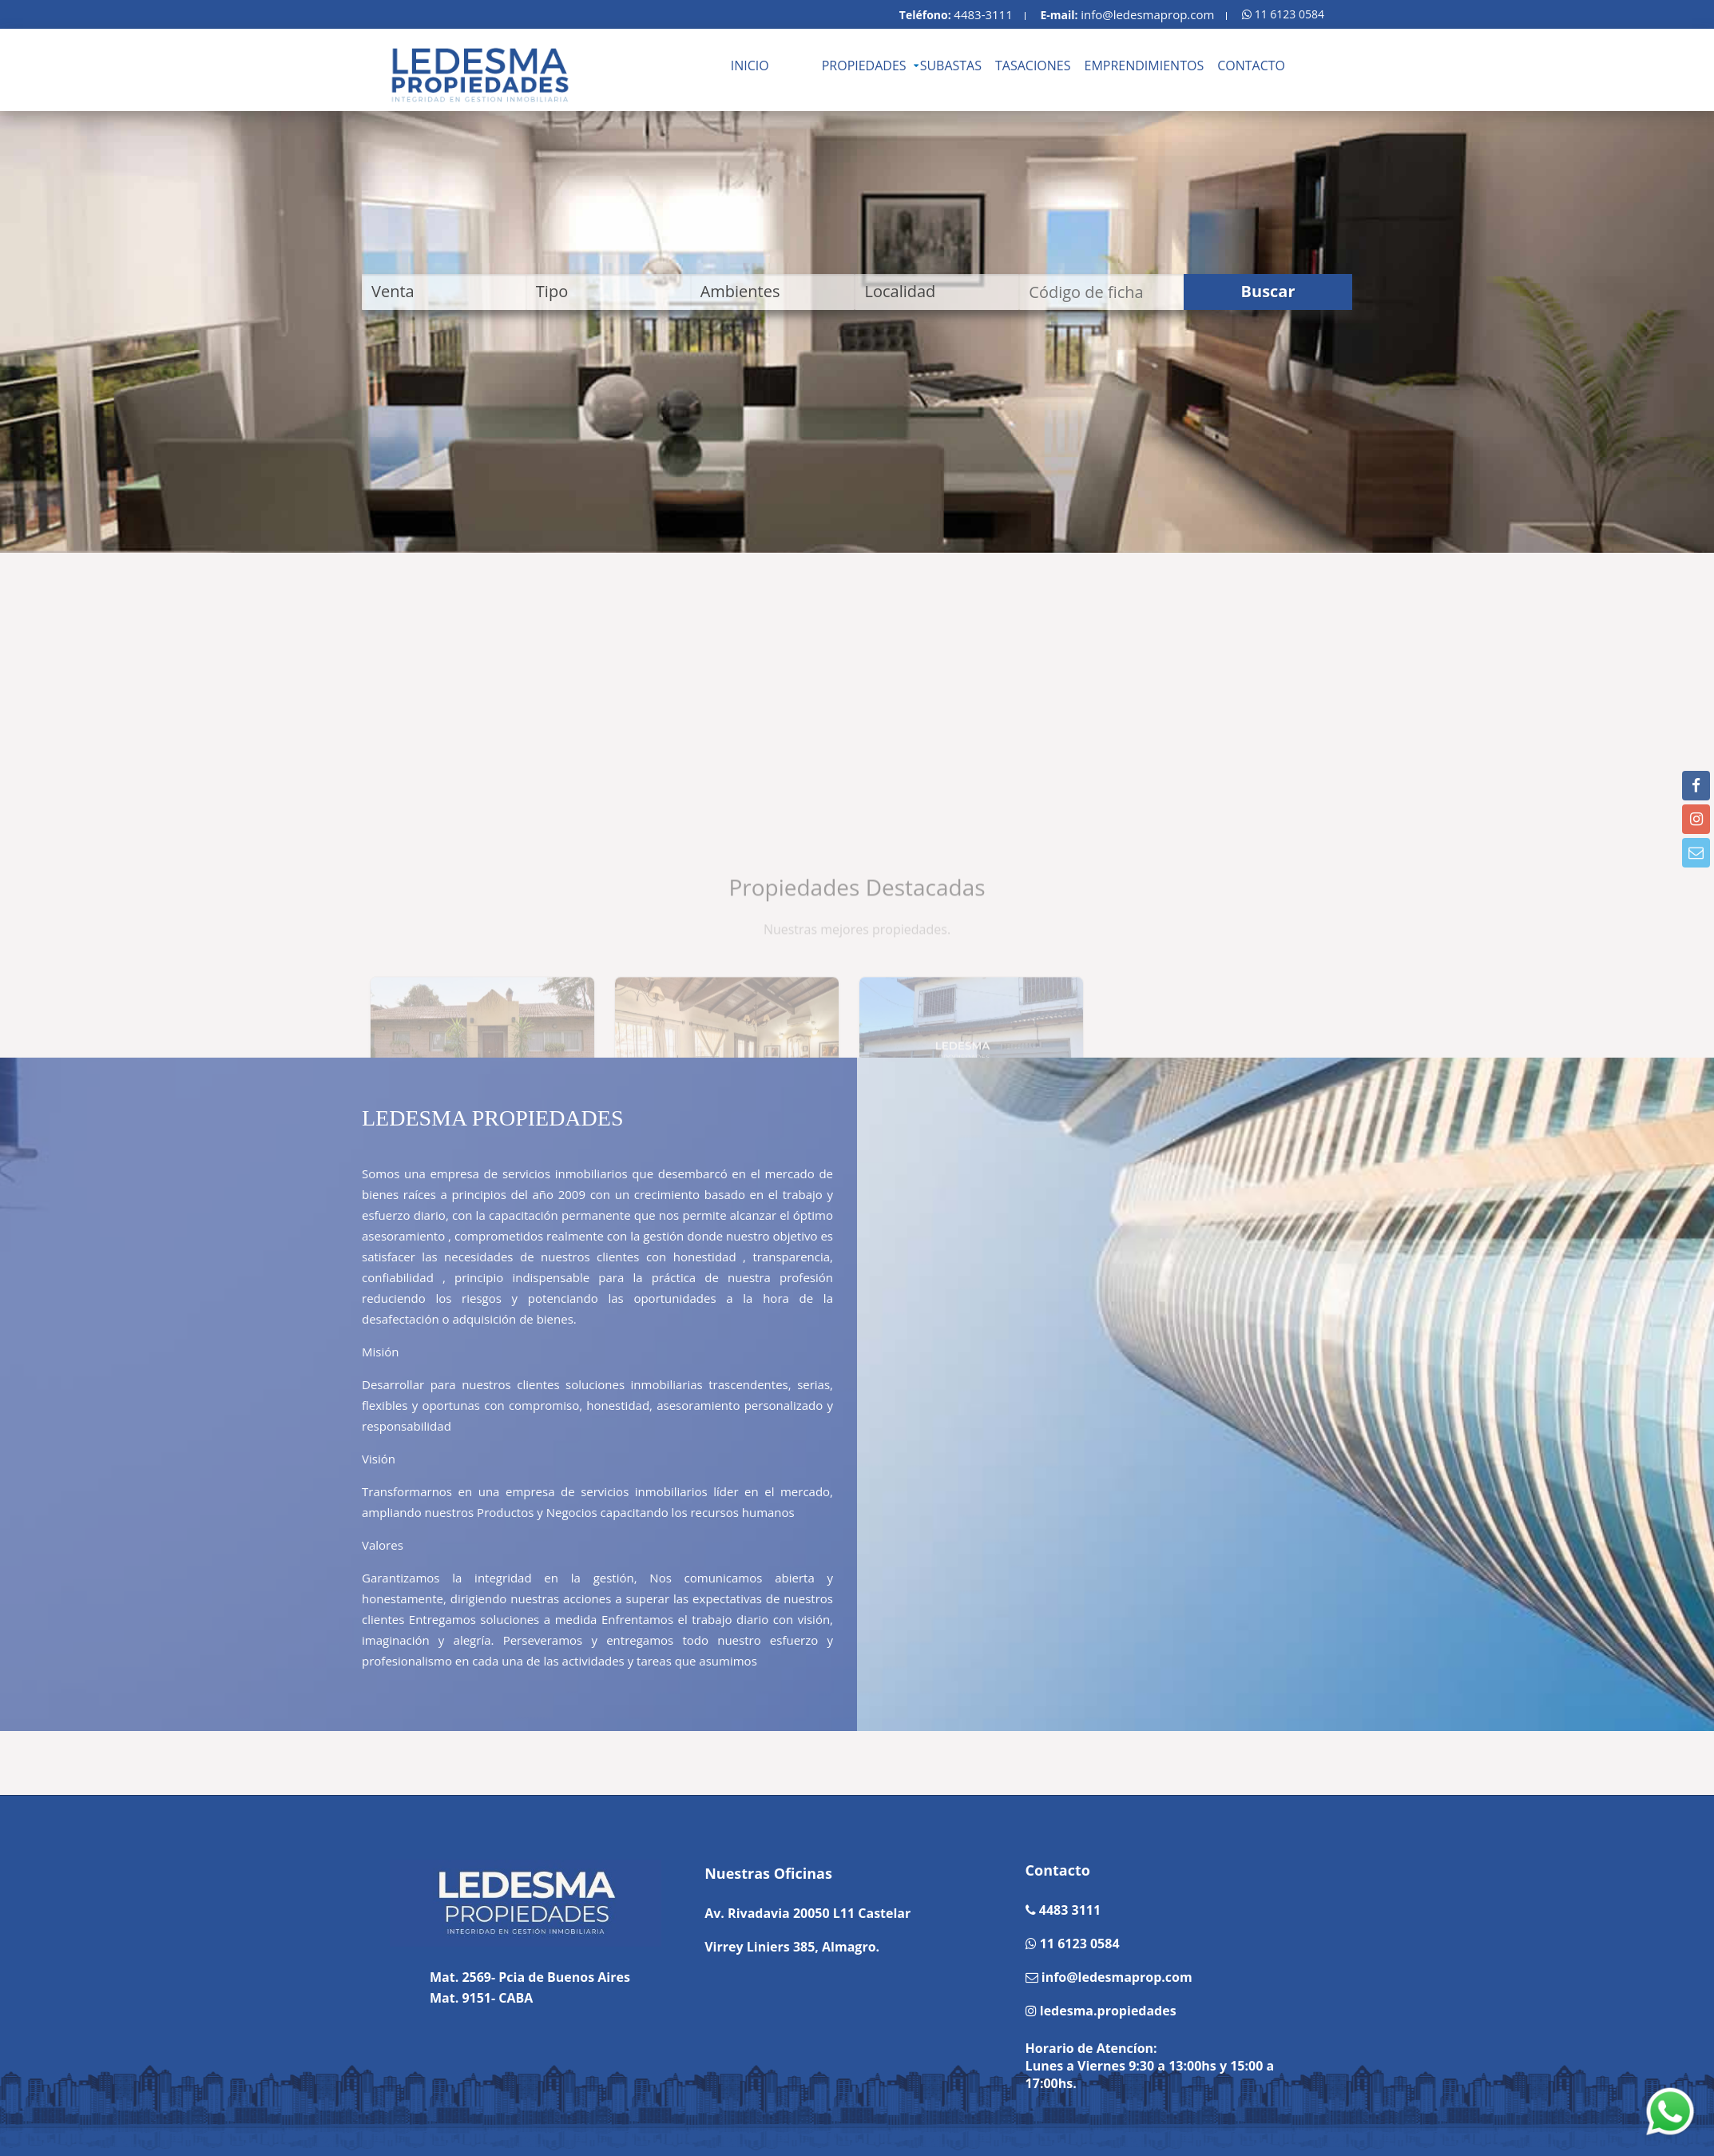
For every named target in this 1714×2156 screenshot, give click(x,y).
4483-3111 (983, 14)
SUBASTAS (951, 65)
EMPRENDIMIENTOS (1144, 65)
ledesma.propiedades (1106, 2010)
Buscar (1268, 291)
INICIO (750, 65)
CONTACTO (1251, 65)
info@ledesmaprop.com (1147, 14)
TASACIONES (1033, 65)
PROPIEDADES (864, 65)
